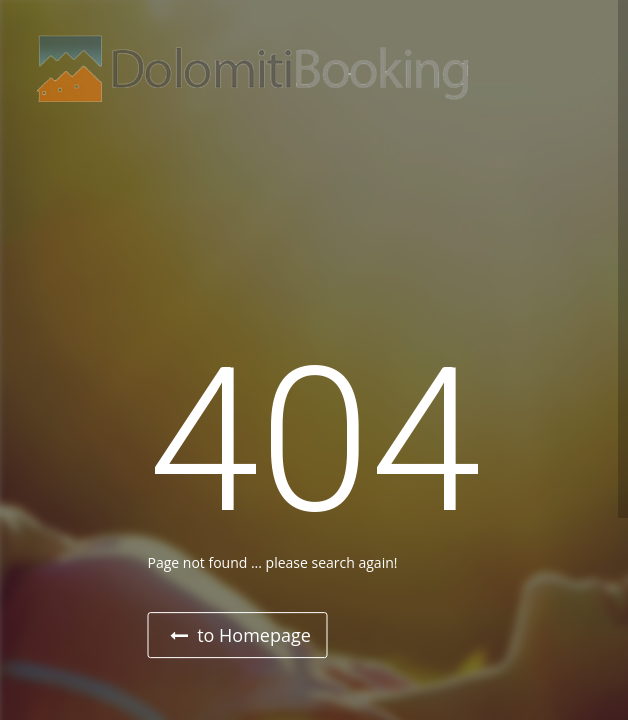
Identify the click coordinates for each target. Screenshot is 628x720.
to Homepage (240, 635)
